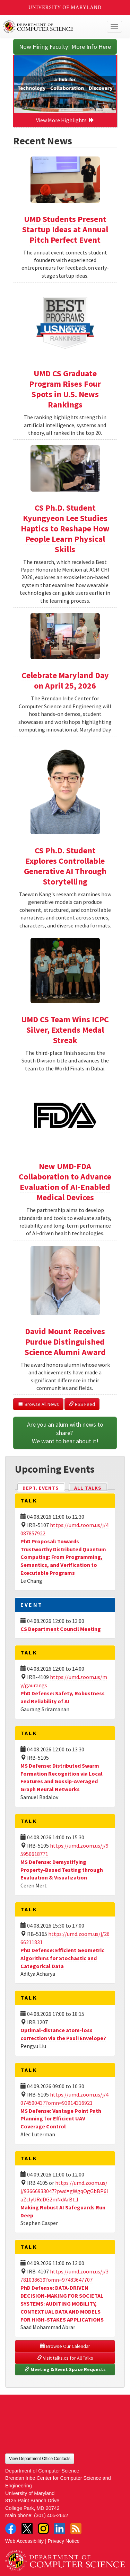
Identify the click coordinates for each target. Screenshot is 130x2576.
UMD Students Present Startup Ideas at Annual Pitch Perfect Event (65, 229)
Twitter (27, 2528)
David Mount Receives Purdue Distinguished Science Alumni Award (65, 1341)
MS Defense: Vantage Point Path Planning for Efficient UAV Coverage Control (60, 2118)
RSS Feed (82, 1404)
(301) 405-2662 (51, 2515)
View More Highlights (65, 120)
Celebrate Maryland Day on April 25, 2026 (65, 680)
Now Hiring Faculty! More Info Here (65, 47)
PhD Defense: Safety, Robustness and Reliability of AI (62, 1697)
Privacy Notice (64, 2541)
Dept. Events (44, 1487)
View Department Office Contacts (39, 2458)
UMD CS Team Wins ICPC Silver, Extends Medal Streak (65, 1029)
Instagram (43, 2528)
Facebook (10, 2528)
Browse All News (38, 1404)
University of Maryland (65, 7)
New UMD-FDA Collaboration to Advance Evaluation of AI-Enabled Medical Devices (65, 1182)
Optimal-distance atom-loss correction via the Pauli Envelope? (63, 2034)
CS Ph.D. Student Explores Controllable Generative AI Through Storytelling (65, 866)
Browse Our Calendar (65, 2346)
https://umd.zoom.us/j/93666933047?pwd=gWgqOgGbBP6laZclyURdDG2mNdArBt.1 (64, 2191)
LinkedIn (59, 2528)
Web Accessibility (24, 2541)
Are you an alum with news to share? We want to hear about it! (66, 1432)
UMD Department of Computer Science (52, 26)
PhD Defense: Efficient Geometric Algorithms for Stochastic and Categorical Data (62, 1958)
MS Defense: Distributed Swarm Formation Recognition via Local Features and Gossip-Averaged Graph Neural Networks (61, 1777)
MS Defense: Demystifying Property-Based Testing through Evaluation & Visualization (61, 1869)
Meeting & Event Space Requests (65, 2369)
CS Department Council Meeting (60, 1628)
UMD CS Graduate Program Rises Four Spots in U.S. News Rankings (65, 389)
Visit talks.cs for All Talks (65, 2358)
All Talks (88, 1488)
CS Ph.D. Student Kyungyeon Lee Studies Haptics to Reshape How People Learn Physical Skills (65, 528)
